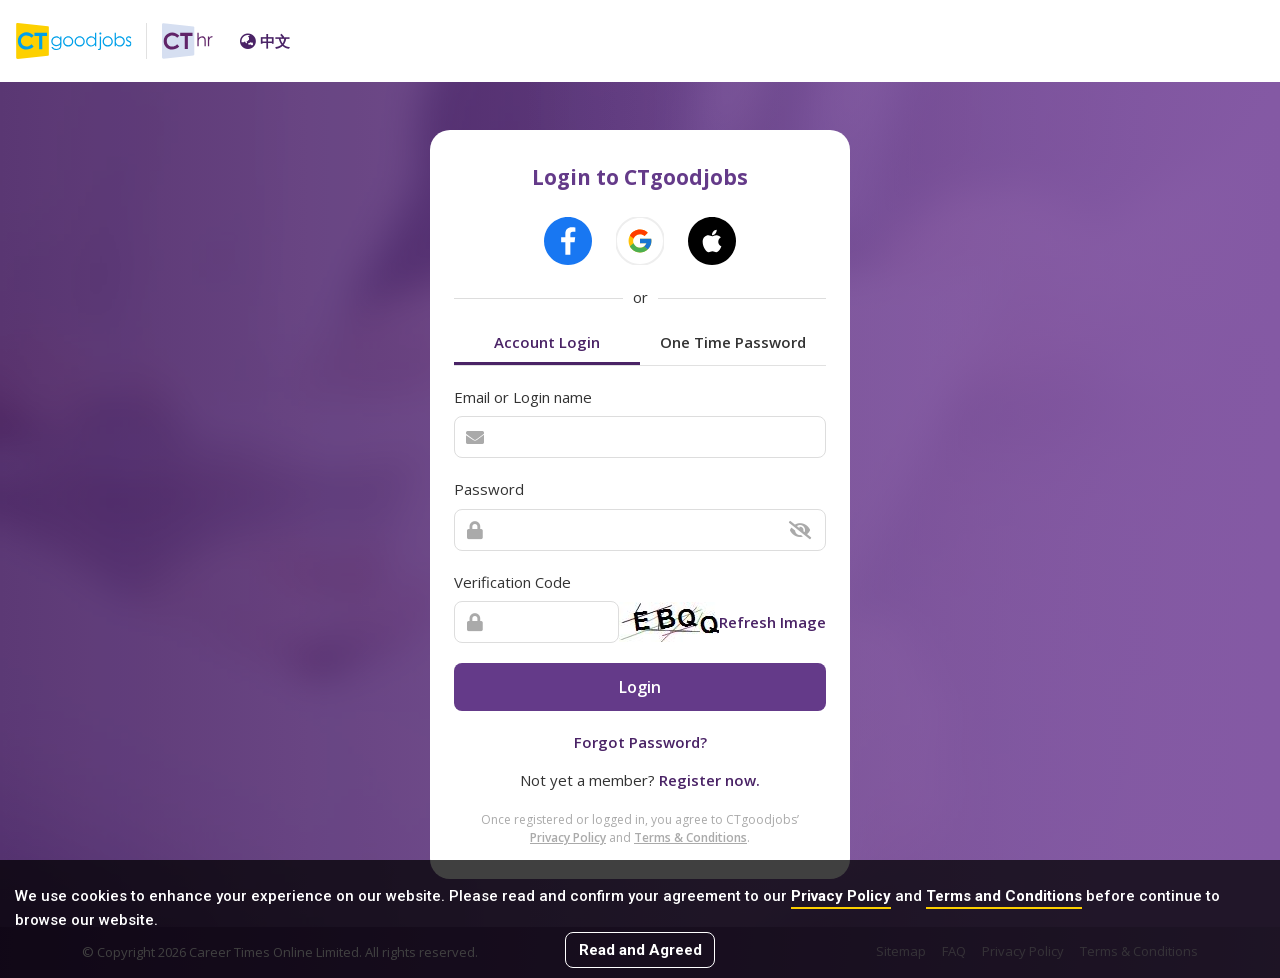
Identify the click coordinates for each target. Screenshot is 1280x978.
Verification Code (512, 582)
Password (489, 489)
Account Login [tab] (547, 342)
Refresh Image (772, 622)
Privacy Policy (841, 896)
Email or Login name (523, 397)
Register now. (709, 780)
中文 (265, 41)
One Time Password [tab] (733, 342)
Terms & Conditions (690, 837)
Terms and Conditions (1004, 896)
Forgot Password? (640, 742)
